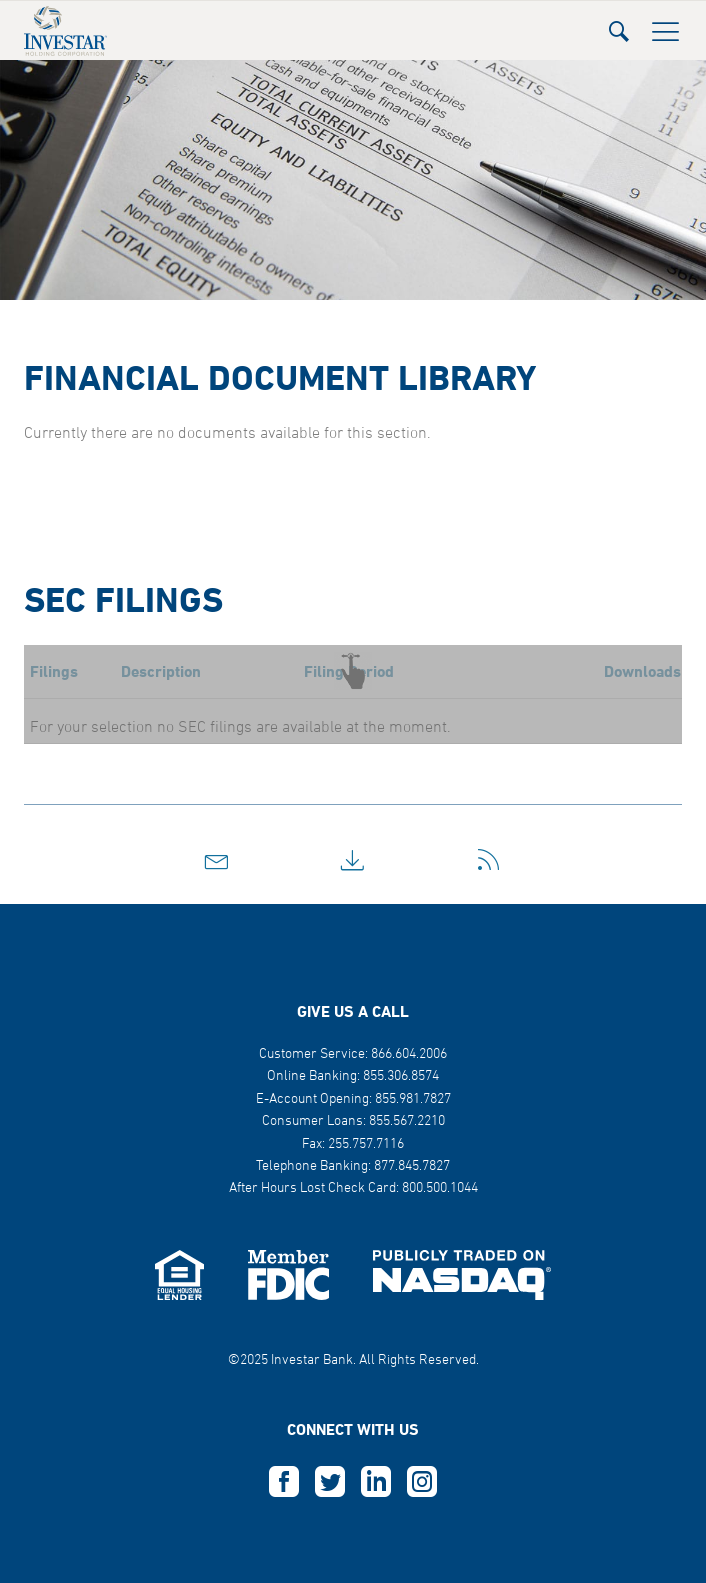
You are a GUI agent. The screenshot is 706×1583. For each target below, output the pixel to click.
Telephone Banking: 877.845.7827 (353, 1166)
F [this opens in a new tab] (284, 1482)
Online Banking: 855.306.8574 (353, 1076)
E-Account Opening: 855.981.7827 (353, 1099)
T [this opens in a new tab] (330, 1482)
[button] (619, 25)
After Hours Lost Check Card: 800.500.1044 (353, 1188)
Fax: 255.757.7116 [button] (353, 1144)
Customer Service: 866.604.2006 (353, 1054)
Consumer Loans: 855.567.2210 (353, 1121)
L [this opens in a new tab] (376, 1482)
